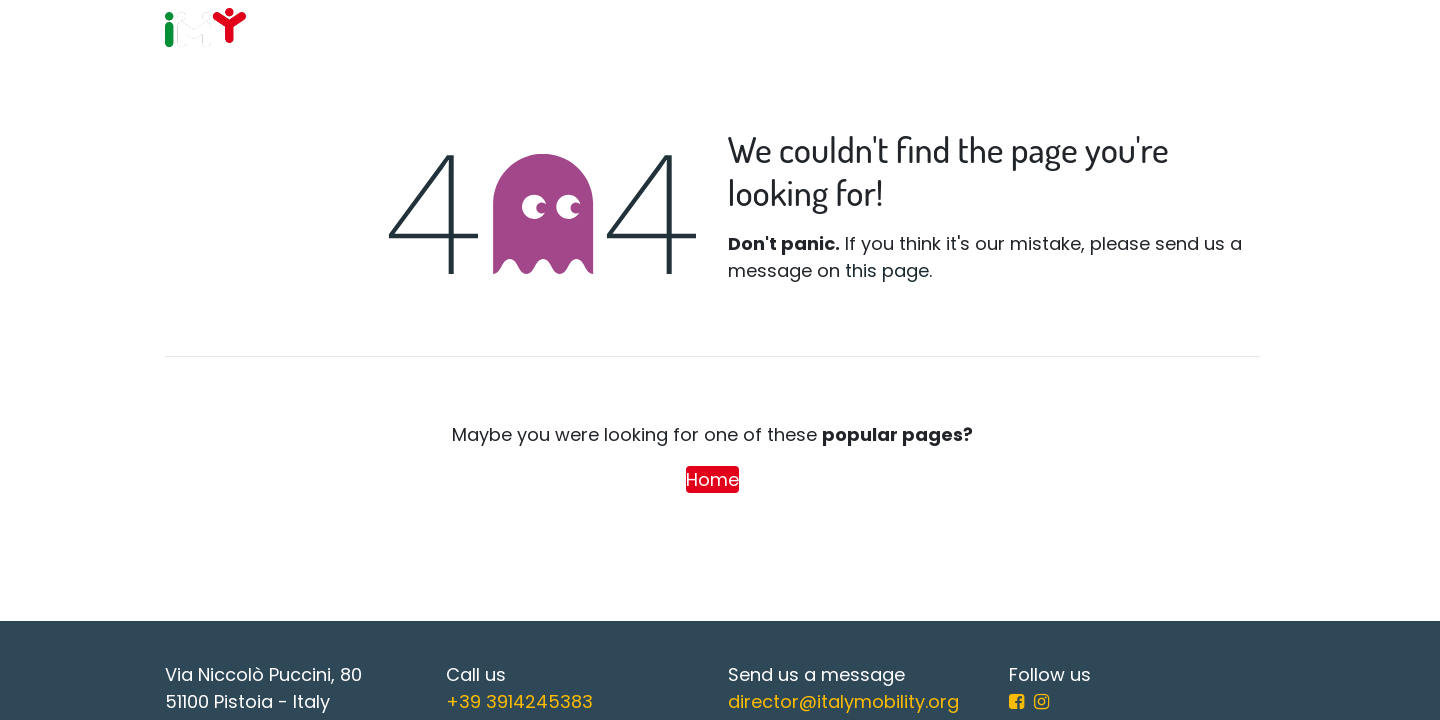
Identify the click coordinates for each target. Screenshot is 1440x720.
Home (712, 479)
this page (887, 270)
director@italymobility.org (843, 701)
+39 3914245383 (519, 701)
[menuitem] (522, 29)
